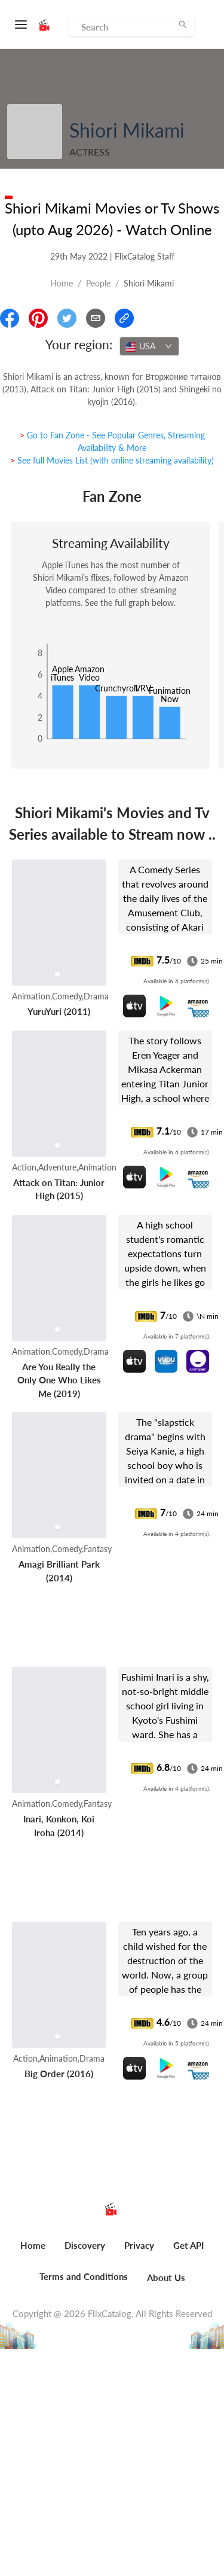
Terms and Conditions (83, 2276)
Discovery (85, 2245)
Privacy (139, 2245)
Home (61, 283)
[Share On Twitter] (66, 318)
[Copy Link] (124, 318)
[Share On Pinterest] (38, 318)
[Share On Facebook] (9, 318)
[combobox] (149, 346)
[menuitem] (33, 2252)
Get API (188, 2245)
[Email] (95, 318)
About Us (166, 2277)
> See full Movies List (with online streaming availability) (112, 460)
